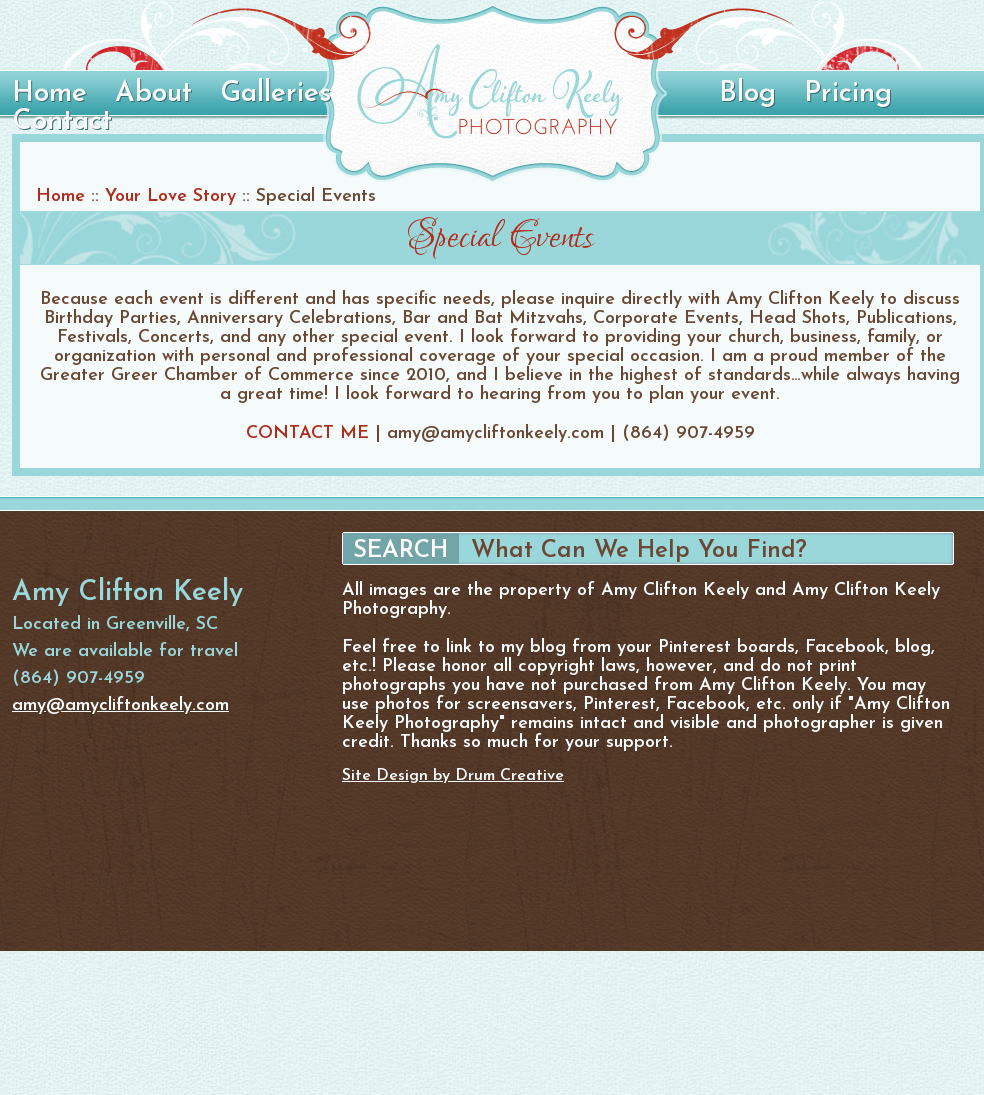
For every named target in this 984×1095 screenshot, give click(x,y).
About (153, 94)
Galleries (275, 94)
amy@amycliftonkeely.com (120, 705)
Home (49, 94)
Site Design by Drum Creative (453, 776)
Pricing (848, 94)
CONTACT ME (307, 433)
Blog (747, 94)
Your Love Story (170, 196)
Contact (62, 122)
